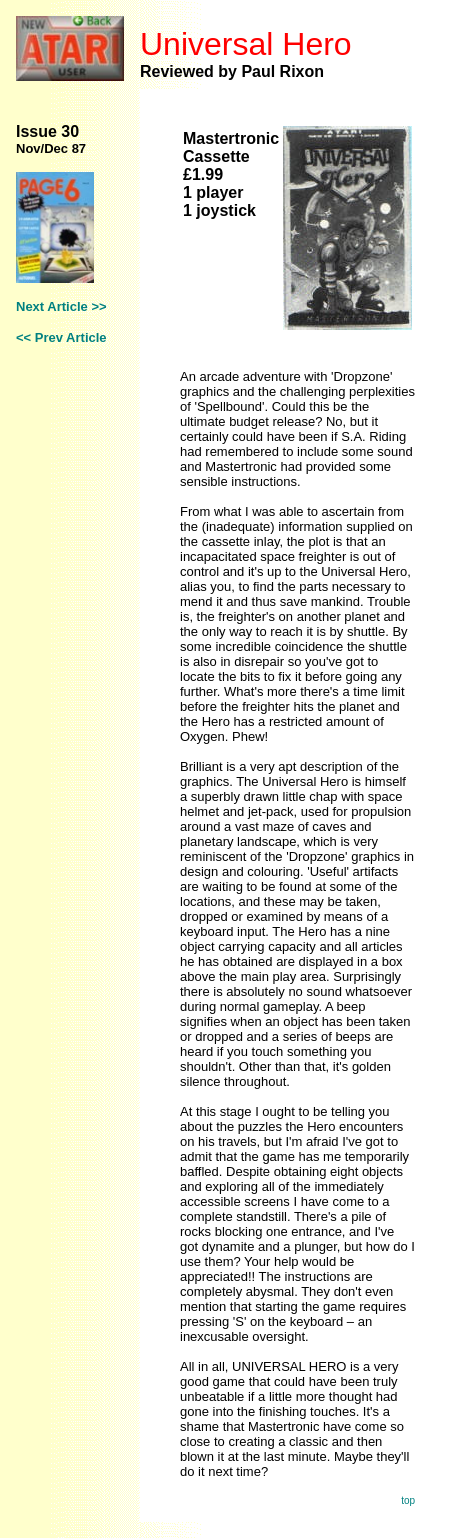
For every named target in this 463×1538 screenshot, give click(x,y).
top (408, 1500)
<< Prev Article (61, 337)
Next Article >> (61, 306)
